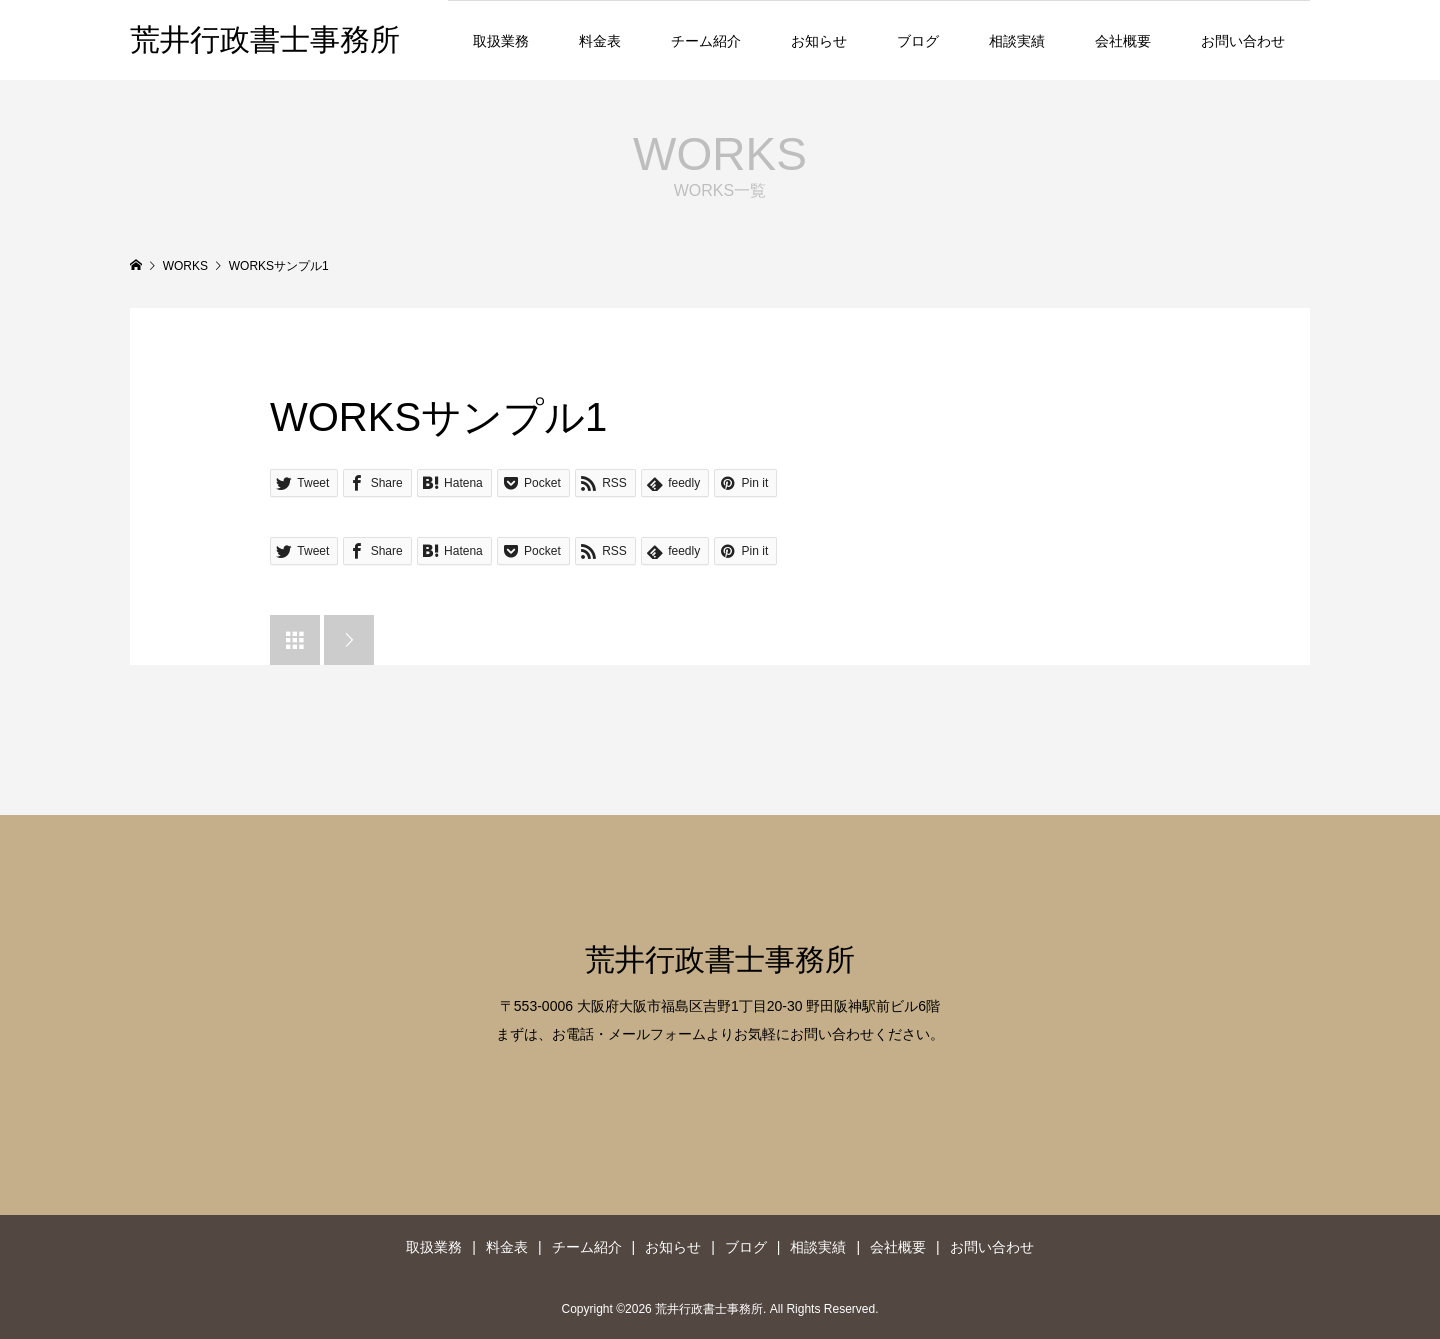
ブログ (918, 41)
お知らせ (819, 41)
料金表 (600, 41)
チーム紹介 (706, 41)
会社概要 (1123, 41)
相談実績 (1017, 41)
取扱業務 (501, 41)
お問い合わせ (1243, 41)
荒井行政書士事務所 (265, 39)
